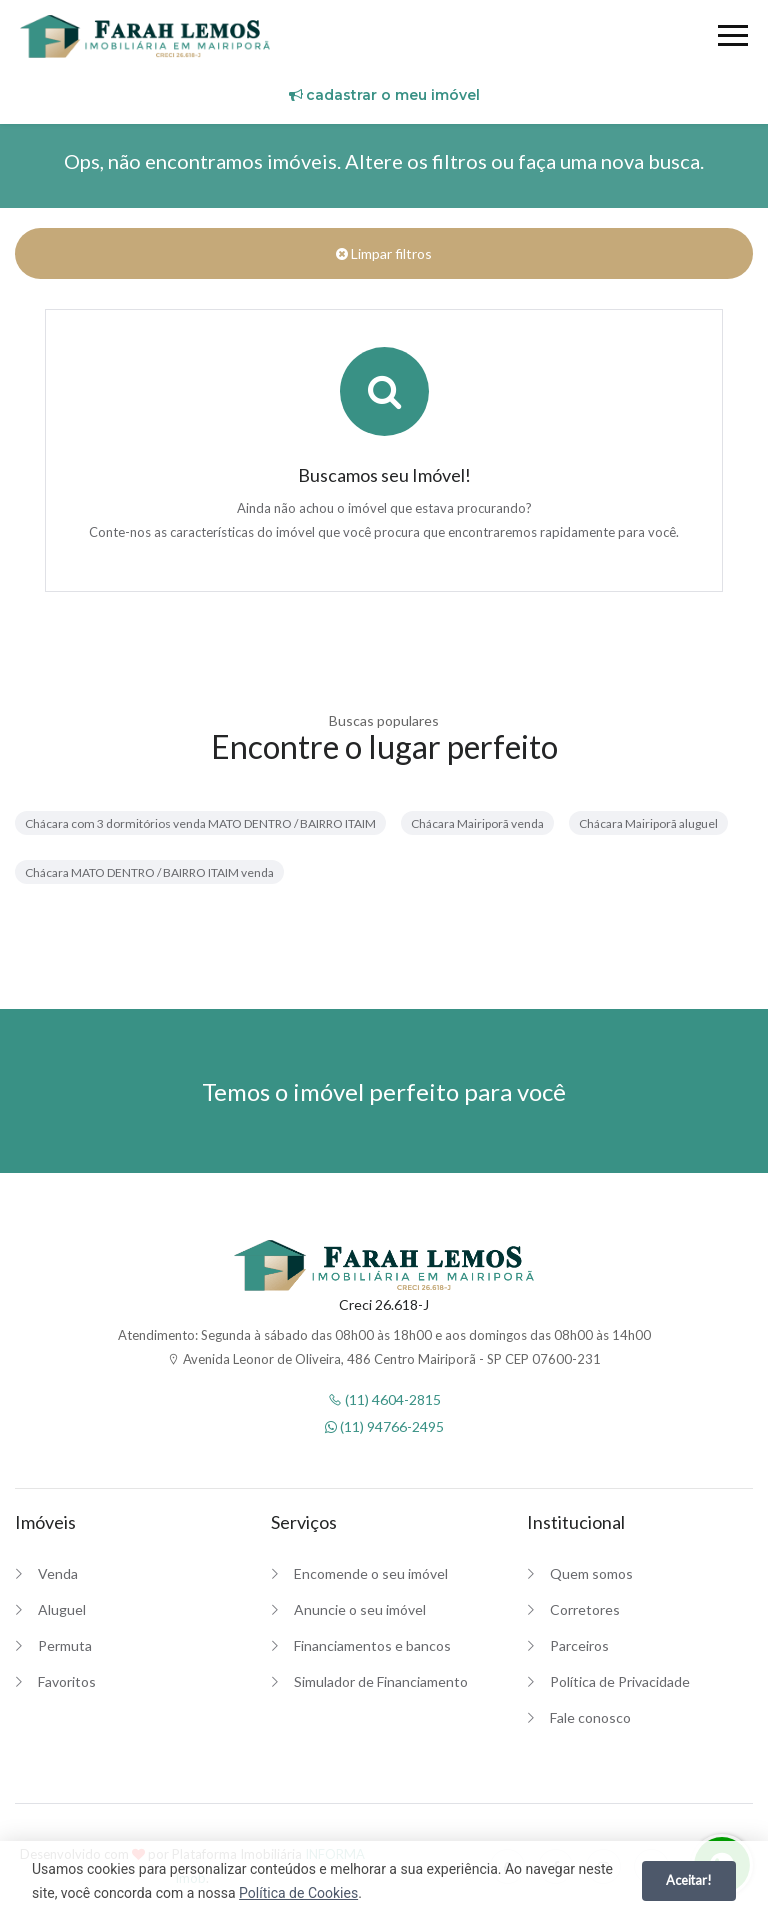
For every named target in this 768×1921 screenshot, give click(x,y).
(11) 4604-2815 (384, 1399)
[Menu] (733, 38)
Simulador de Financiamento (381, 1681)
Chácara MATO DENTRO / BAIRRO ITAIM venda (149, 872)
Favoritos (67, 1681)
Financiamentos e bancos (372, 1645)
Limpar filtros (384, 253)
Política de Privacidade (620, 1681)
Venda (58, 1573)
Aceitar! (689, 1880)
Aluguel (62, 1609)
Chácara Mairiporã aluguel (648, 823)
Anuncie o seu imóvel (360, 1609)
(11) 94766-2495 (384, 1426)
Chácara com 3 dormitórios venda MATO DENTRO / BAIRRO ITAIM (200, 823)
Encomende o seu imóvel (371, 1573)
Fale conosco (590, 1717)
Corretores (585, 1609)
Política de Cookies (298, 1893)
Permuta (65, 1645)
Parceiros (579, 1645)
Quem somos (591, 1573)
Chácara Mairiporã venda (477, 823)
